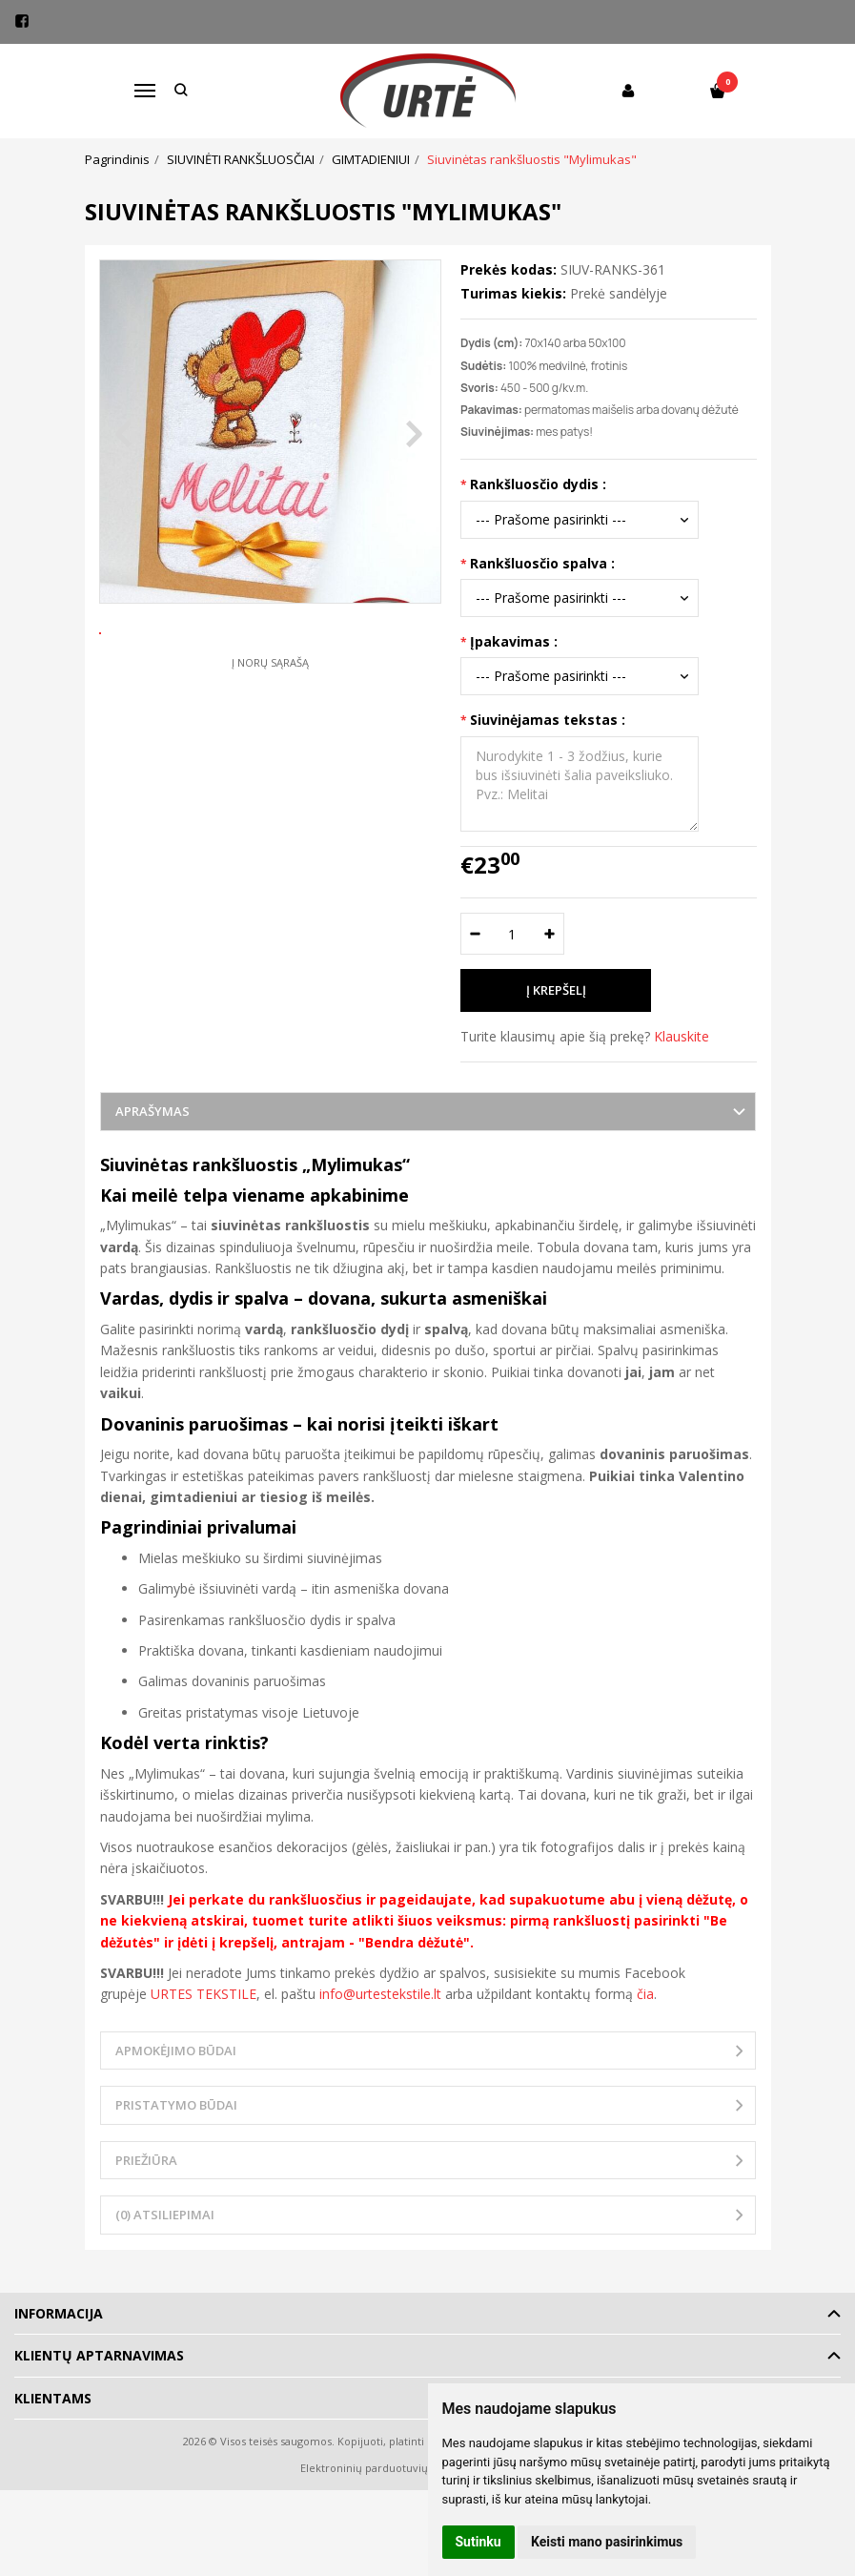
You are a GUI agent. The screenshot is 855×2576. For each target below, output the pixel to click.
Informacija (58, 2313)
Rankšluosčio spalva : (542, 563)
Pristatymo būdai (176, 2104)
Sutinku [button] (478, 2541)
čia (645, 1994)
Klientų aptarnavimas (99, 2355)
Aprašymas (152, 1111)
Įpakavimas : (514, 641)
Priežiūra (146, 2160)
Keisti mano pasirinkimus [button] (606, 2541)
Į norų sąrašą (270, 725)
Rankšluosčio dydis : (538, 484)
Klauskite (681, 1036)
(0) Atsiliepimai (164, 2214)
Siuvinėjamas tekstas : (547, 720)
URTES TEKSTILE (203, 1994)
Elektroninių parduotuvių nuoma (383, 2468)
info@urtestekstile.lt (380, 1994)
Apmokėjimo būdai (175, 2050)
